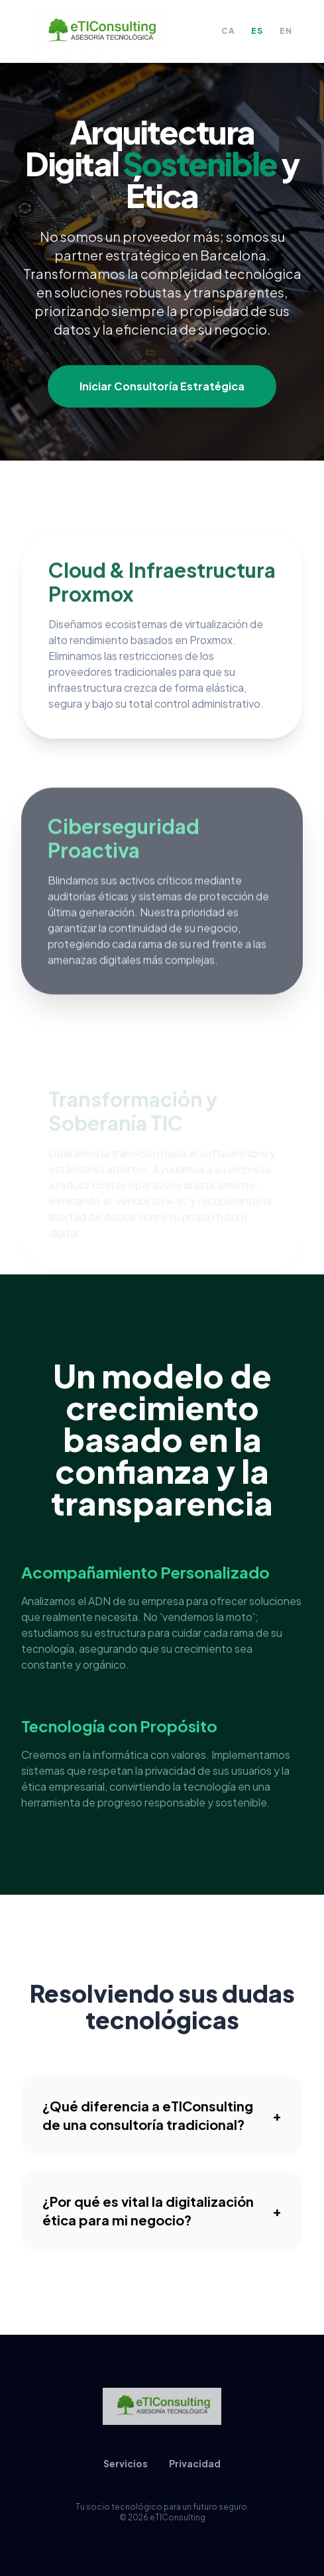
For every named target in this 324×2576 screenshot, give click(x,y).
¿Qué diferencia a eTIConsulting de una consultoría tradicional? (162, 2121)
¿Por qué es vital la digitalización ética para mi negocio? (162, 2216)
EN (286, 31)
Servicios (125, 2463)
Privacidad (195, 2463)
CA (228, 31)
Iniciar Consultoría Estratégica (162, 386)
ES (257, 31)
